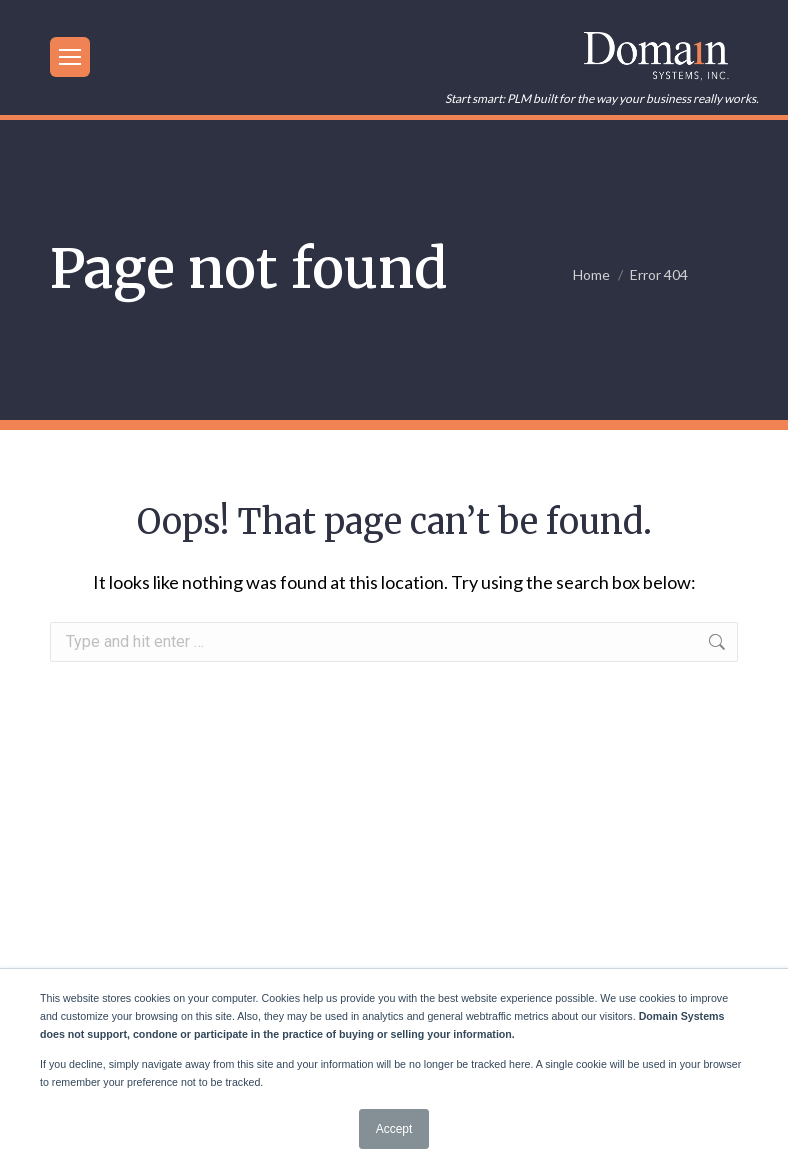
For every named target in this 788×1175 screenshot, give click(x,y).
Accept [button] (394, 1129)
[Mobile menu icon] (70, 57)
